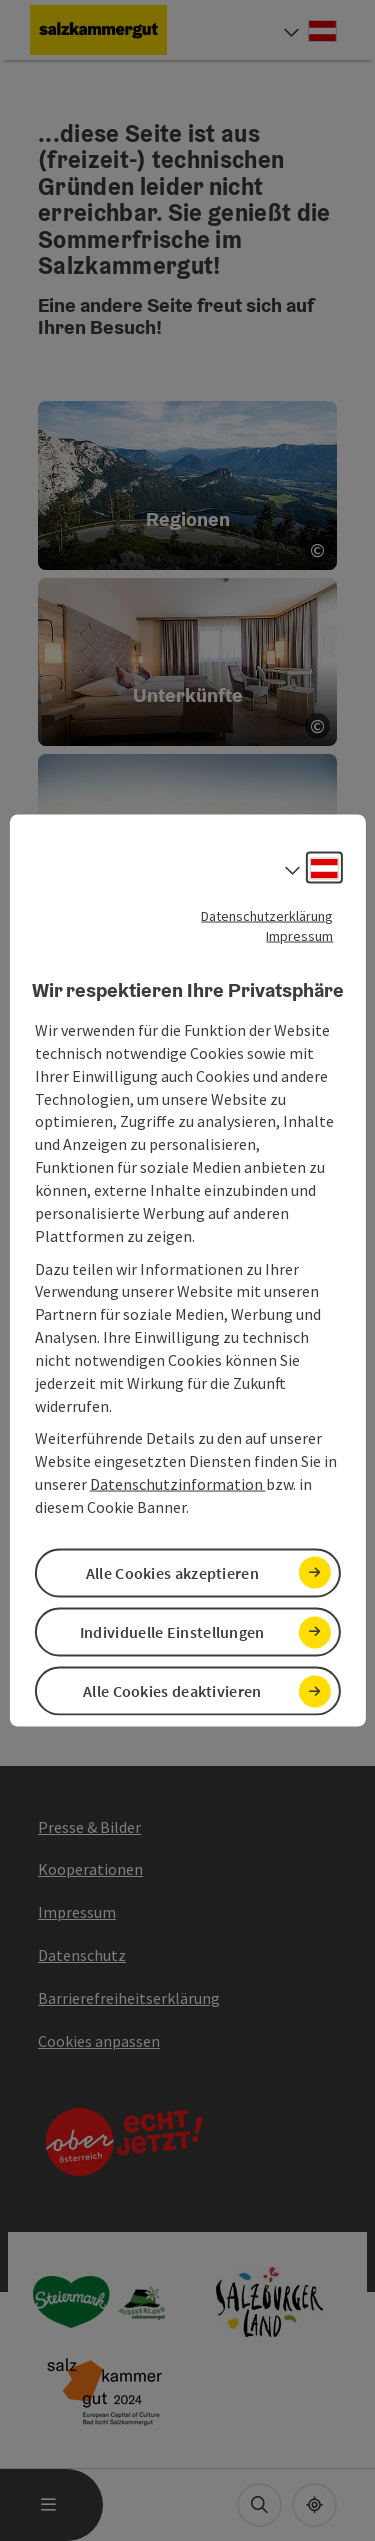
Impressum (299, 935)
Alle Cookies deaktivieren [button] (172, 1691)
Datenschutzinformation (178, 1484)
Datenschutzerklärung (267, 915)
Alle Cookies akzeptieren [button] (172, 1573)
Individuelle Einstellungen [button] (172, 1632)
